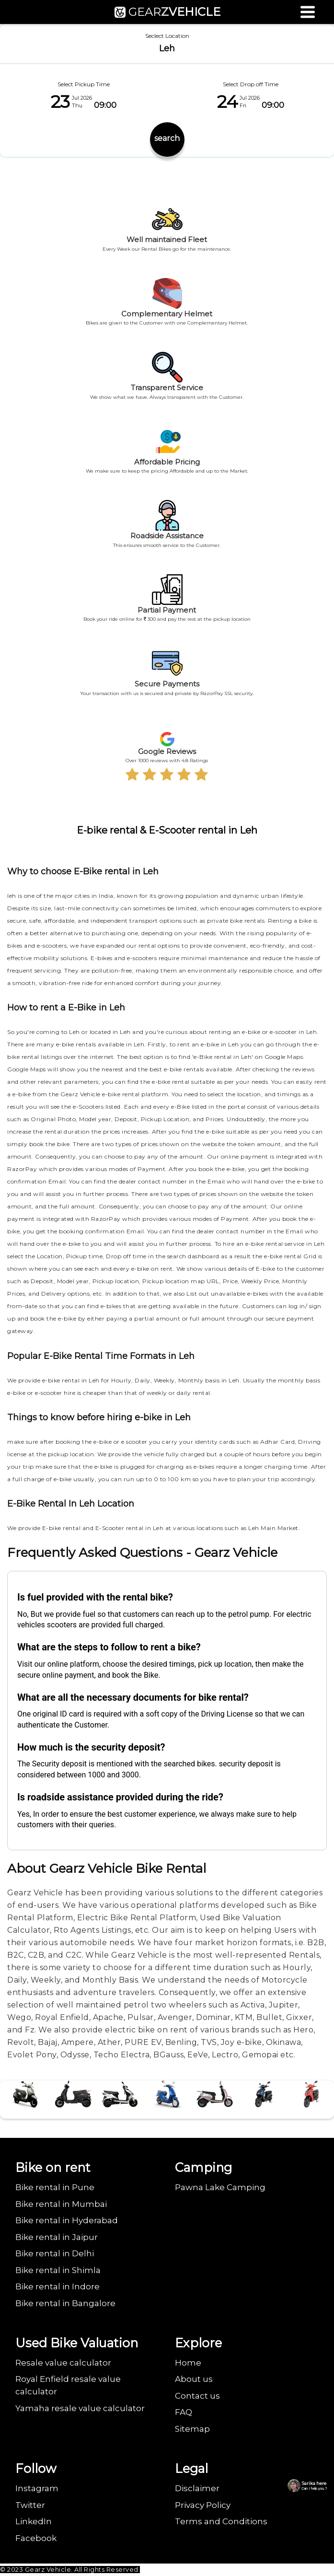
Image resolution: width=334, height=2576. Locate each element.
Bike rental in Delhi (54, 2253)
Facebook (36, 2538)
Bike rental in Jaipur (56, 2237)
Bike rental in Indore (57, 2286)
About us (194, 2379)
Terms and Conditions (221, 2521)
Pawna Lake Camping (220, 2187)
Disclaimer (197, 2488)
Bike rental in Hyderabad (66, 2220)
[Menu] (307, 12)
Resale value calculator (63, 2362)
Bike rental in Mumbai (61, 2204)
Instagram (36, 2488)
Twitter (30, 2505)
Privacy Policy (202, 2505)
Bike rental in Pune (54, 2187)
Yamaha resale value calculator (80, 2408)
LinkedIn (33, 2521)
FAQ (183, 2412)
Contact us (197, 2396)
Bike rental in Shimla (58, 2270)
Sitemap (192, 2429)
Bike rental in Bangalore (65, 2303)
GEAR (167, 12)
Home (188, 2362)
